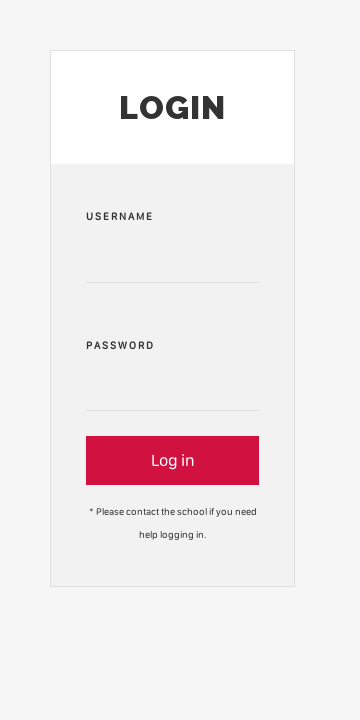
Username (120, 216)
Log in (173, 460)
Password (120, 345)
